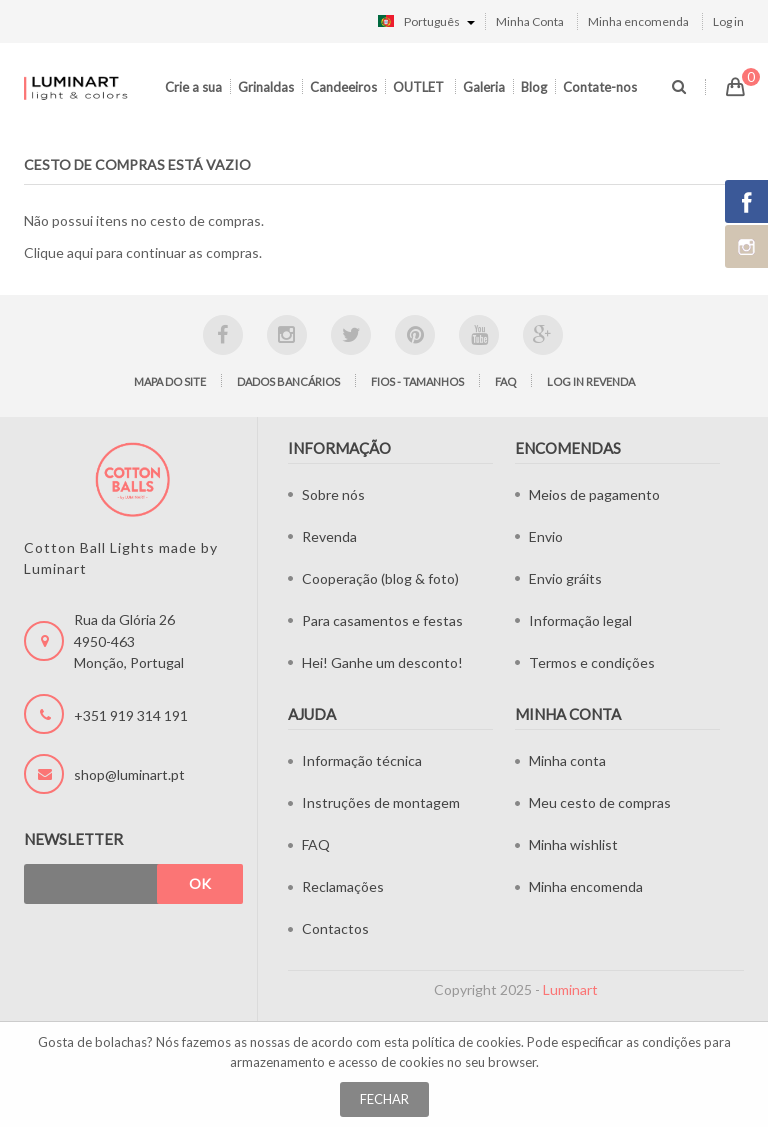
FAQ (505, 381)
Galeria (484, 87)
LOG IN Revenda (591, 381)
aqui (80, 252)
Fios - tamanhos (417, 381)
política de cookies (466, 1042)
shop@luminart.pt (129, 774)
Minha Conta (530, 21)
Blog (534, 87)
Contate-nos (600, 87)
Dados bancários (288, 381)
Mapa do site (170, 381)
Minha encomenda (638, 21)
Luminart (570, 989)
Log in (728, 21)
